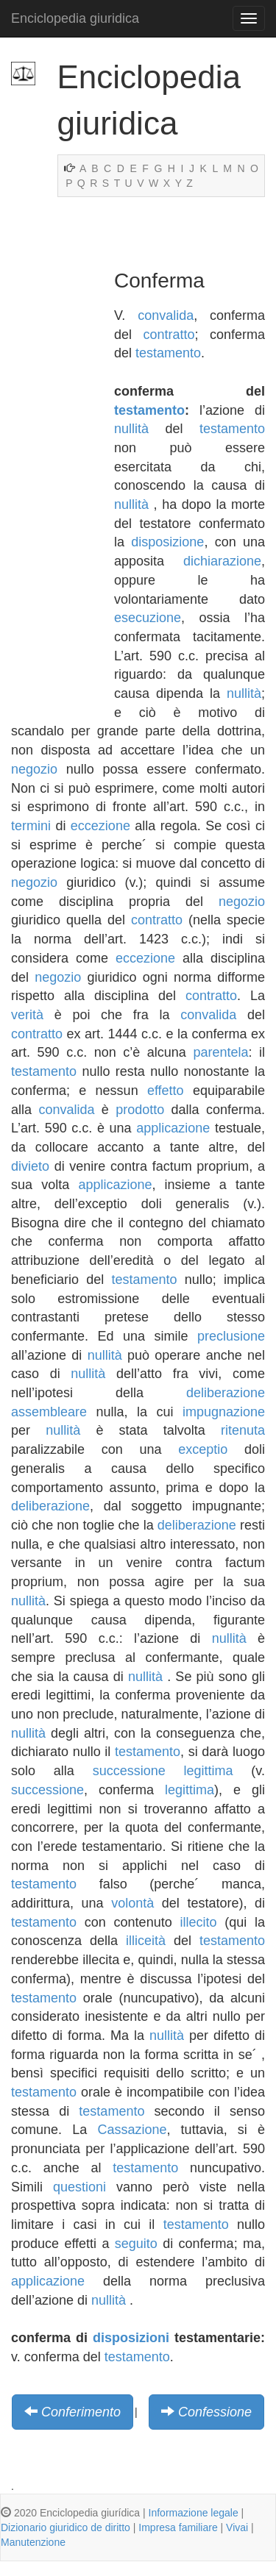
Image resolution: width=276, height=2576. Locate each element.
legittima (208, 1770)
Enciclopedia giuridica (75, 18)
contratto (168, 334)
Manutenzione (33, 2542)
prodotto (140, 1109)
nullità (131, 428)
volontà (132, 1903)
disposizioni (131, 2337)
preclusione (231, 1336)
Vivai (237, 2527)
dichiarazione (222, 561)
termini (31, 825)
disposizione (167, 542)
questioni (79, 2187)
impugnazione (224, 1412)
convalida (166, 315)
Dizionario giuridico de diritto (65, 2527)
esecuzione (147, 617)
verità (27, 1014)
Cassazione (131, 2129)
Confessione (215, 2412)
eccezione (100, 825)
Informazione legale (193, 2513)
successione (129, 1770)
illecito (198, 1922)
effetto (165, 1090)
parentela (220, 1052)
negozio (34, 769)
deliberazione (50, 1506)
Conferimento (81, 2412)
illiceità (146, 1940)
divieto (30, 1166)
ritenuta (243, 1430)
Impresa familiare (177, 2527)
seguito (136, 2243)
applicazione (173, 1128)
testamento (168, 353)
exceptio (202, 1449)
